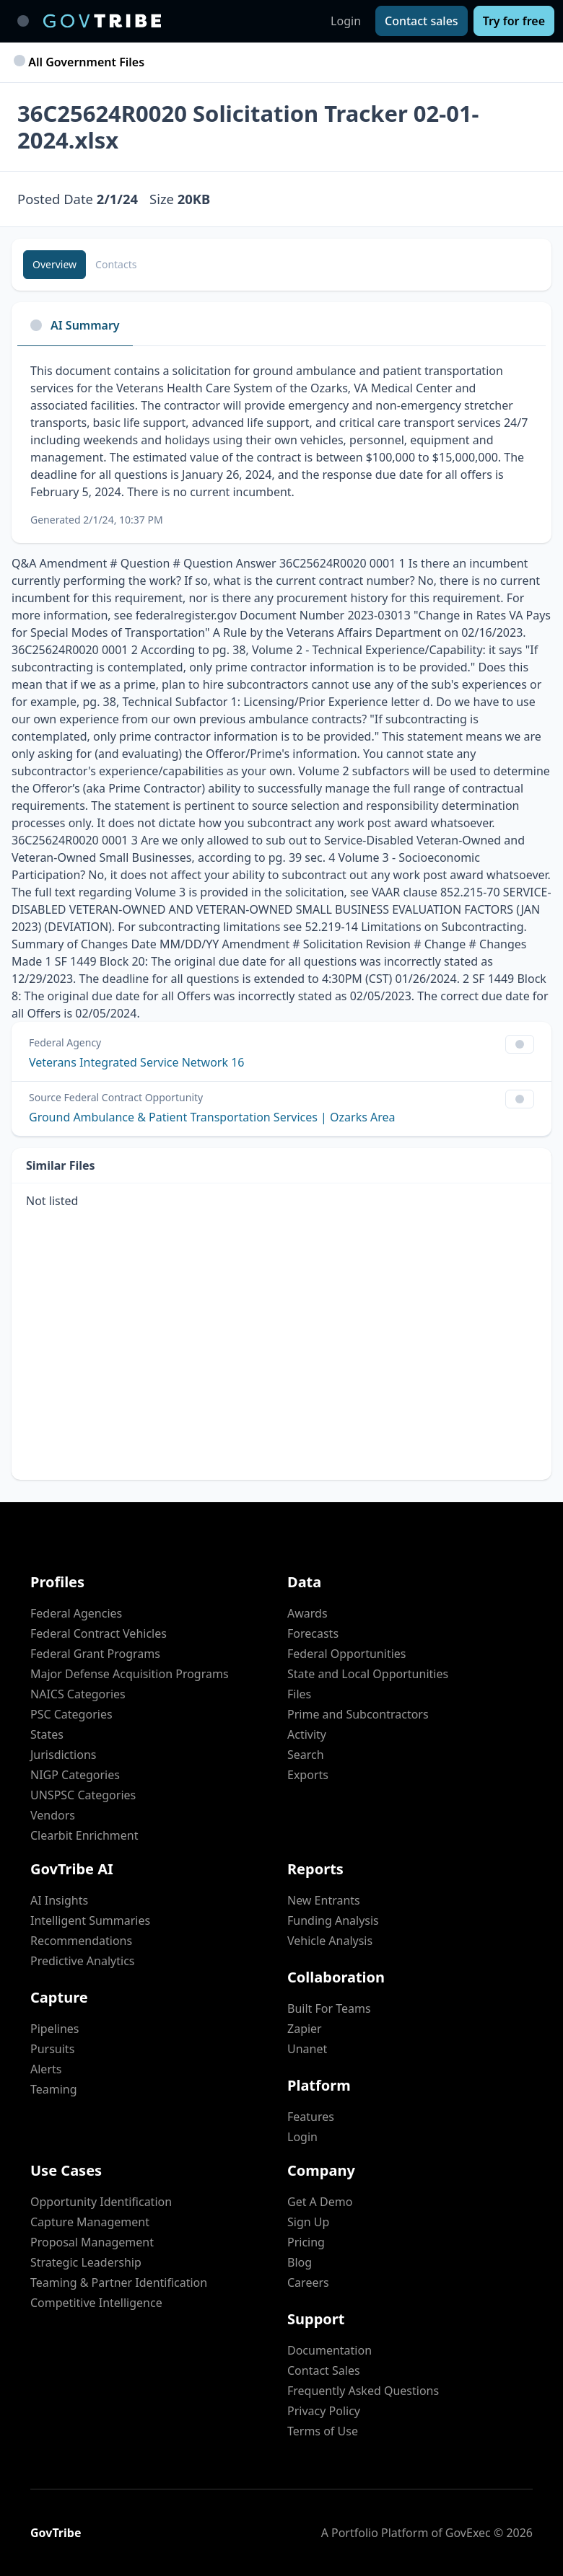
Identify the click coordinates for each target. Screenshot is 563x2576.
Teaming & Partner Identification (118, 2282)
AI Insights (59, 1900)
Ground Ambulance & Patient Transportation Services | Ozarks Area (212, 1117)
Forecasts (313, 1633)
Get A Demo (319, 2202)
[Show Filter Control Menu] (519, 1044)
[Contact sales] (421, 21)
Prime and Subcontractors (358, 1714)
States (47, 1734)
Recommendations (81, 1941)
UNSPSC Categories (83, 1795)
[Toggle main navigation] (23, 20)
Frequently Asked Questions (363, 2391)
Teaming (53, 2089)
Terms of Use (322, 2431)
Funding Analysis (333, 1920)
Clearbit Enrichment (84, 1835)
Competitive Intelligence (96, 2303)
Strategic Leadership (85, 2262)
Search (305, 1755)
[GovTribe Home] (102, 21)
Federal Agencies (76, 1613)
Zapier (304, 2029)
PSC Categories (71, 1714)
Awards (307, 1613)
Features (310, 2117)
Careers (308, 2282)
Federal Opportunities (346, 1654)
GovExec (468, 2533)
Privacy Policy (323, 2411)
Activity (306, 1734)
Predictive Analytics (82, 1961)
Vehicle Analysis (329, 1941)
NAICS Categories (78, 1694)
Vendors (52, 1815)
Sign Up (308, 2222)
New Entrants (323, 1900)
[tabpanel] (281, 444)
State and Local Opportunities (367, 1674)
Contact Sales (323, 2370)
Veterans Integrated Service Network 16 (136, 1062)
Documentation (329, 2350)
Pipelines (54, 2029)
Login (346, 21)
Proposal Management (92, 2242)
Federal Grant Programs (95, 1654)
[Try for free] (513, 21)
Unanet (307, 2049)
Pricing (306, 2242)
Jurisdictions (63, 1755)
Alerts (45, 2069)
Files (299, 1694)
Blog (299, 2262)
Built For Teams (329, 2008)
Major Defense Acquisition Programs (129, 1674)
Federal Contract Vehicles (98, 1633)
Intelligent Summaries (90, 1920)
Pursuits (52, 2049)
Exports (307, 1775)
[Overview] (54, 264)
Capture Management (89, 2222)
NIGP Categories (75, 1775)
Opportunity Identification (101, 2202)
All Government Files (80, 62)
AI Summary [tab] (75, 325)
